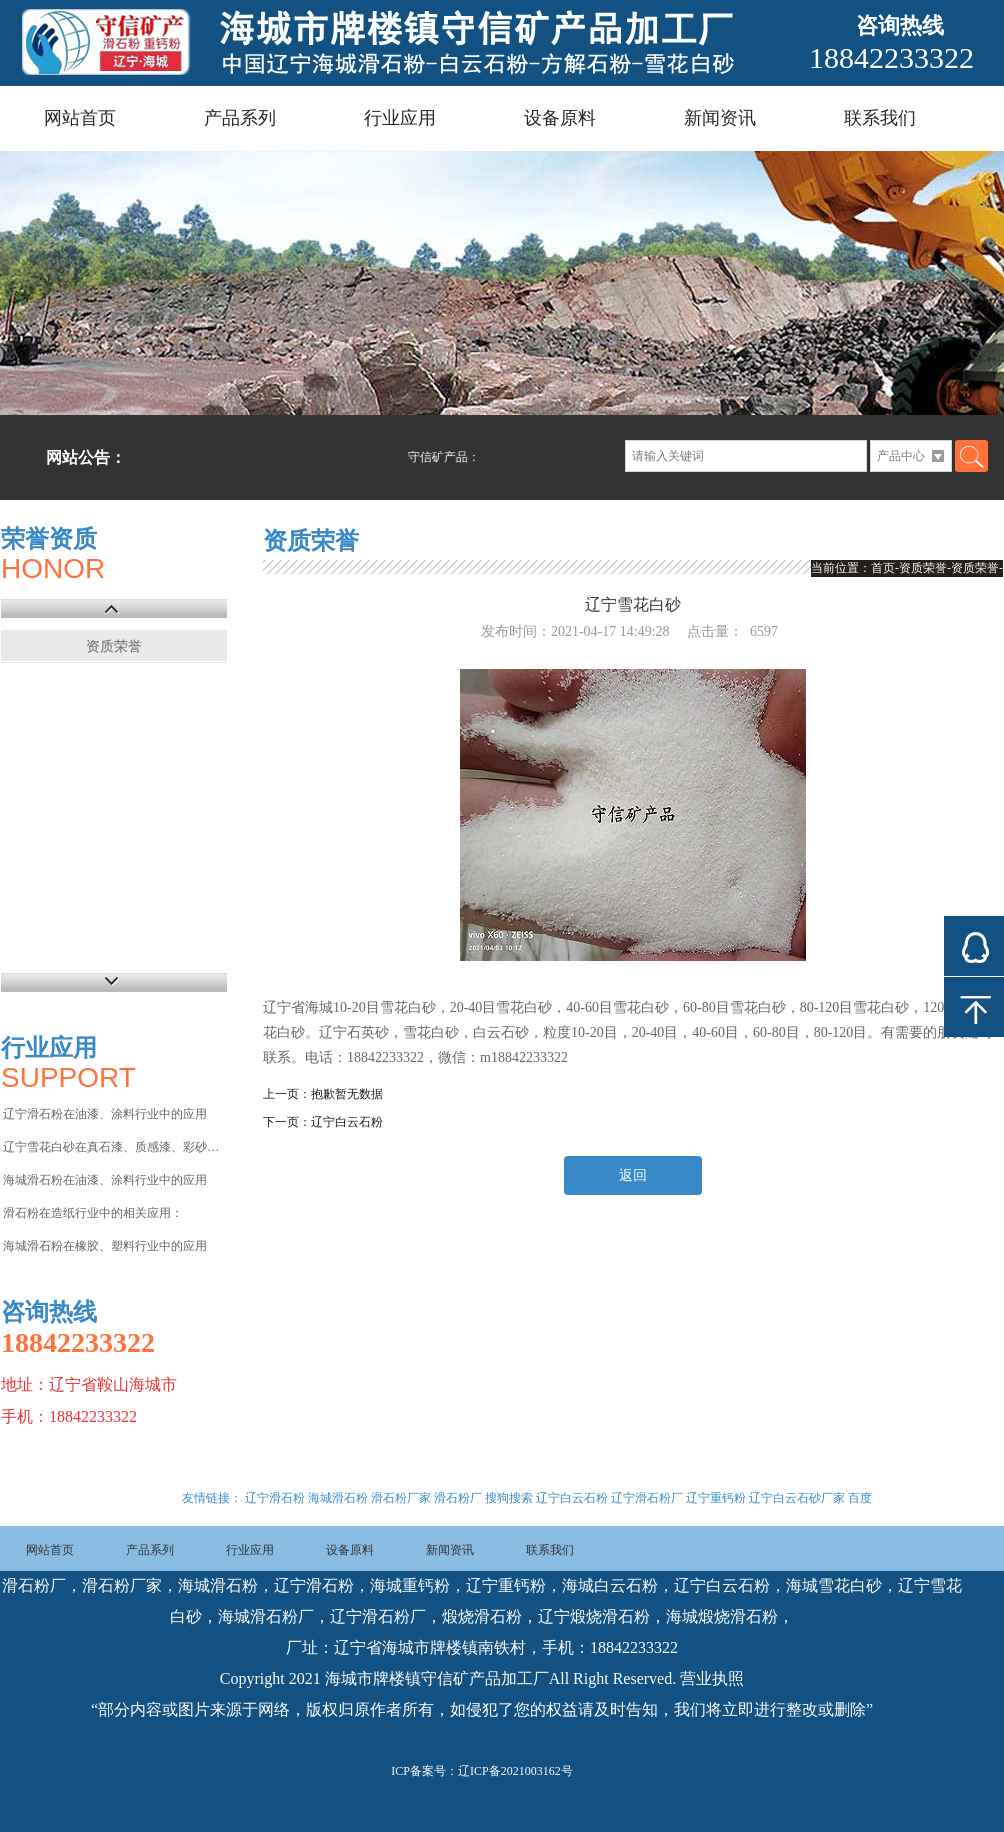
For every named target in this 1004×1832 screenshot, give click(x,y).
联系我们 (880, 118)
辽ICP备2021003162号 (515, 1771)
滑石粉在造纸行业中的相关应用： (93, 1213)
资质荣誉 (114, 646)
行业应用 (400, 118)
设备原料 (560, 118)
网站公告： (86, 457)
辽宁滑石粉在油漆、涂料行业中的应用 (105, 1114)
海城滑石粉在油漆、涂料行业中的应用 (105, 1180)
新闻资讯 (720, 118)
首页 (883, 568)
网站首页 (80, 118)
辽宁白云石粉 (347, 1122)
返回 (633, 1175)
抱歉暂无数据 (347, 1094)
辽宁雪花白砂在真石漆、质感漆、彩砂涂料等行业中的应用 (113, 1147)
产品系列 (240, 118)
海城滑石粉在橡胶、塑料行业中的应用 (105, 1246)
